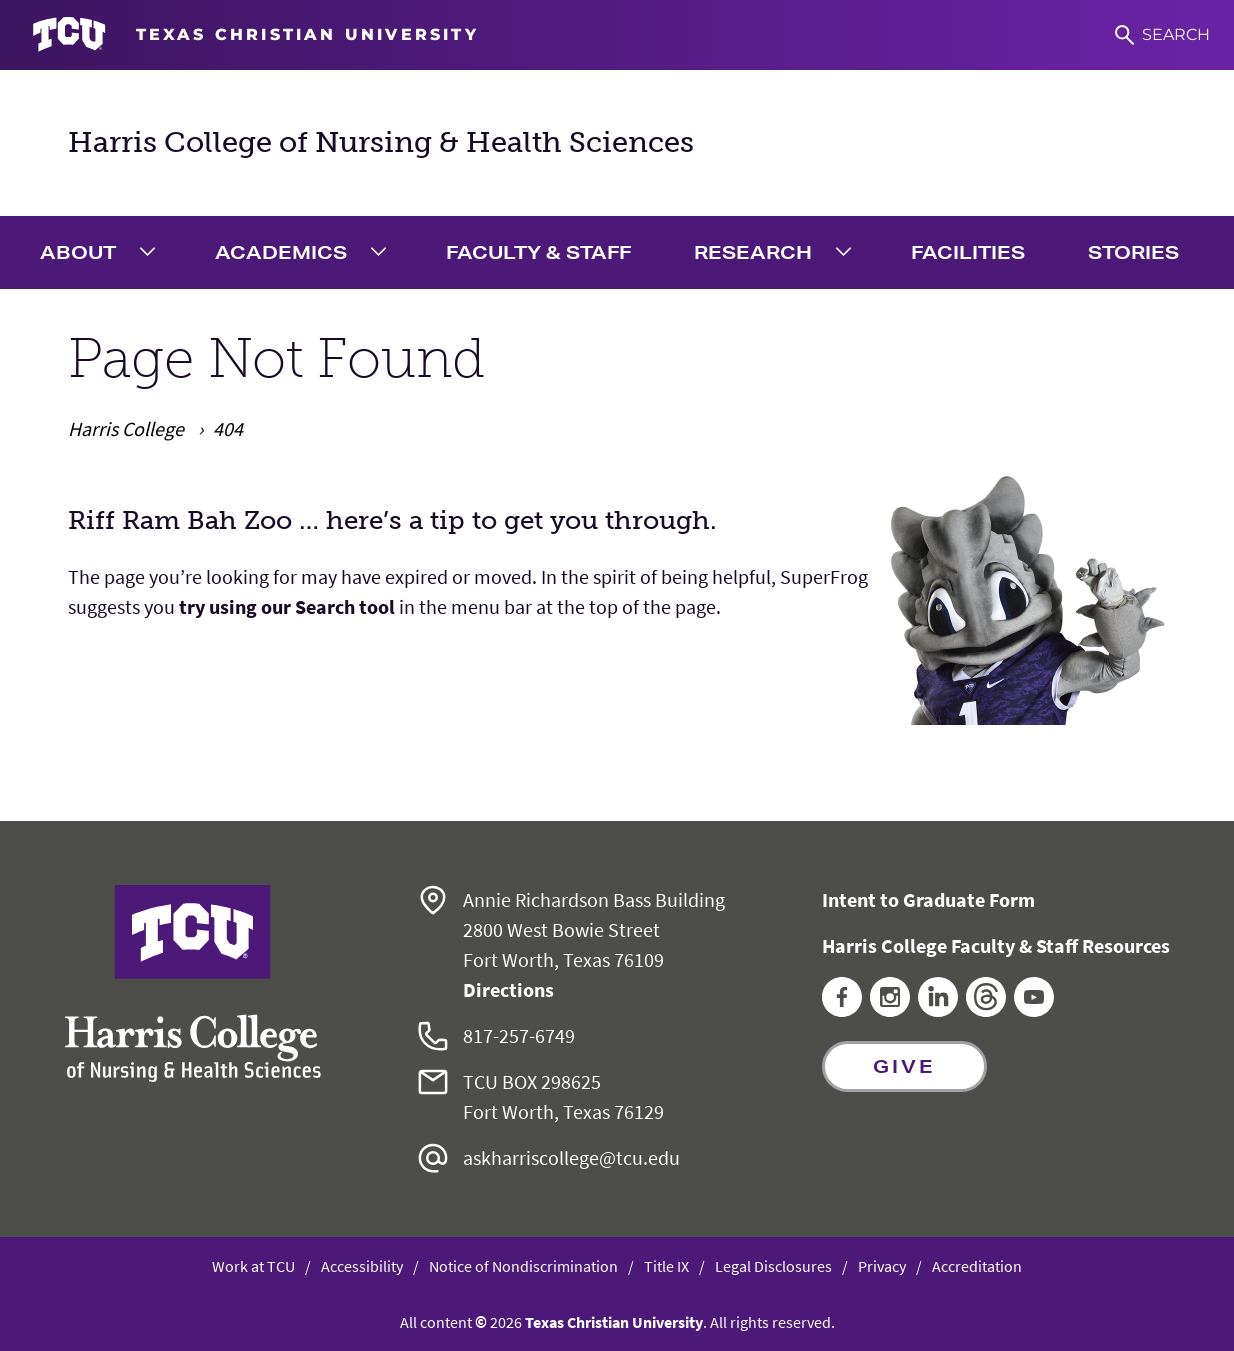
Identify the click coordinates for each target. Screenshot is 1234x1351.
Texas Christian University (614, 1322)
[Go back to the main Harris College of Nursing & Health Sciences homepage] (193, 983)
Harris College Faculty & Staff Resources (996, 945)
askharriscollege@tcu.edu (571, 1157)
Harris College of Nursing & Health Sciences (381, 142)
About (78, 252)
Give (904, 1066)
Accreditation (977, 1266)
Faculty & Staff (538, 252)
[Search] (1162, 35)
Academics (281, 252)
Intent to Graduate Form (928, 899)
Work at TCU (253, 1266)
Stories (1133, 252)
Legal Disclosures (773, 1266)
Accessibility (362, 1266)
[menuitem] (103, 252)
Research (753, 252)
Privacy (882, 1266)
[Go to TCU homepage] (255, 35)
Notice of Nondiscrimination (523, 1266)
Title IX (666, 1266)
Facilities (968, 252)
